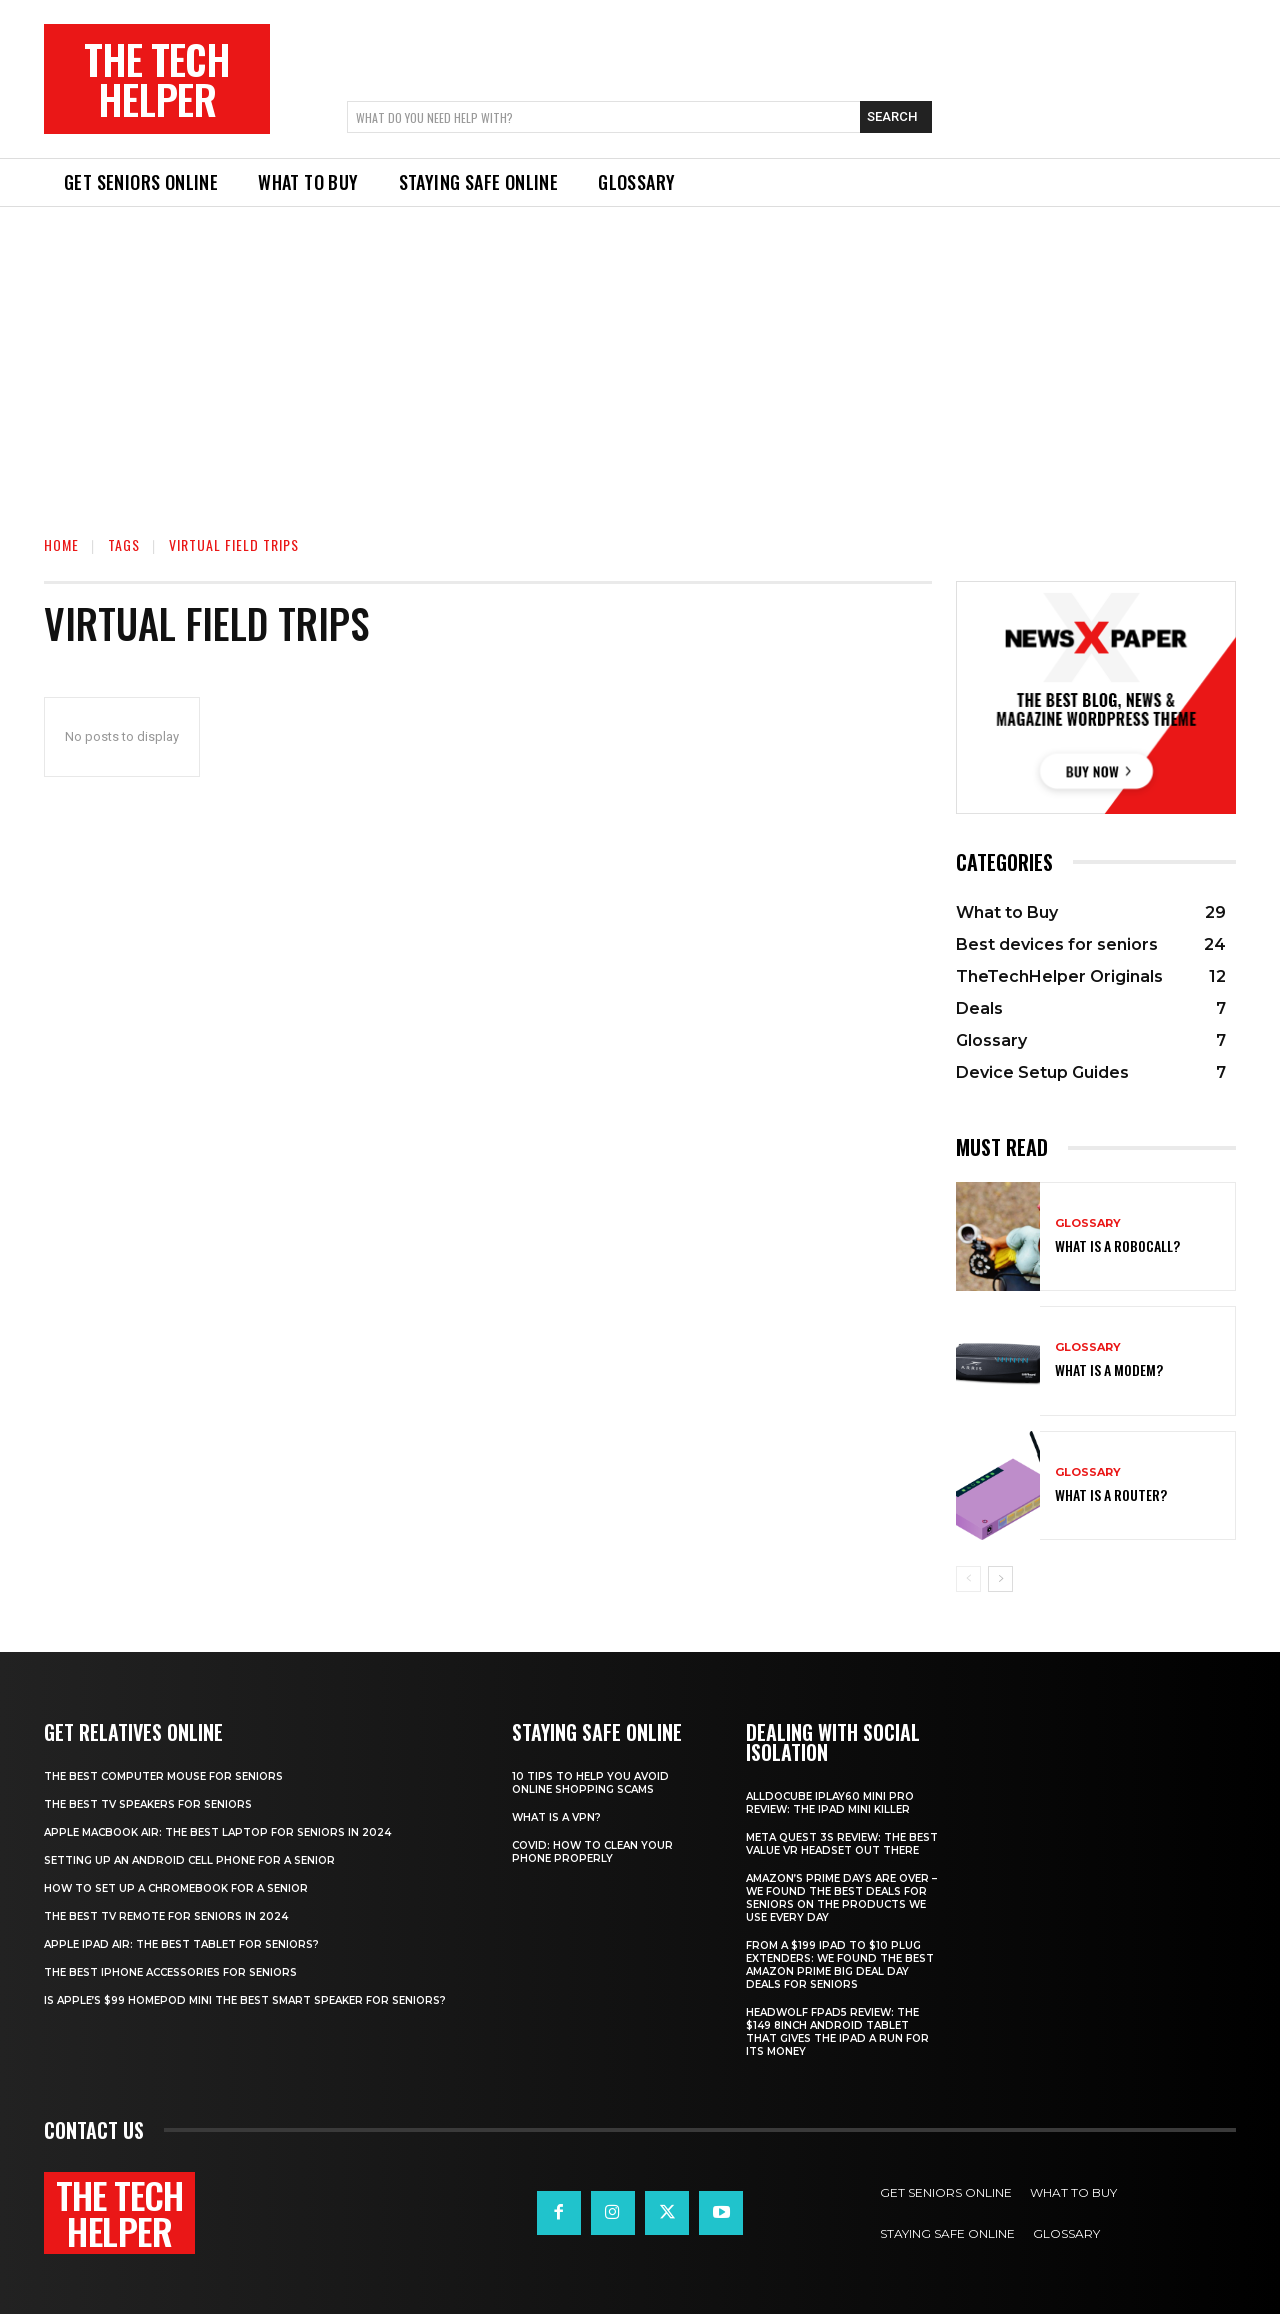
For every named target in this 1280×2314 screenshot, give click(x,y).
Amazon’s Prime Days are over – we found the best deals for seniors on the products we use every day (841, 1898)
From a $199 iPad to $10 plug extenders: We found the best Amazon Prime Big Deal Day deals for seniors (840, 1965)
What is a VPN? (556, 1817)
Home (61, 544)
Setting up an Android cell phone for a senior (189, 1860)
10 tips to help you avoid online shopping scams (590, 1783)
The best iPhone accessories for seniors (170, 1972)
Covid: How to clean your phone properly (592, 1852)
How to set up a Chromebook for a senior (176, 1888)
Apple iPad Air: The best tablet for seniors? (181, 1944)
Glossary (1088, 1223)
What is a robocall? (1117, 1245)
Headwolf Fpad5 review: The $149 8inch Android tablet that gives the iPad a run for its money (837, 2032)
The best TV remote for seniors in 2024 (166, 1916)
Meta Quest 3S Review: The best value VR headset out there (842, 1844)
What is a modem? (1109, 1369)
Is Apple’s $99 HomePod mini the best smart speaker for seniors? (245, 2000)
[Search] (896, 117)
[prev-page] (968, 1579)
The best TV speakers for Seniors (148, 1804)
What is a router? (1111, 1494)
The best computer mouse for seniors (163, 1776)
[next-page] (1000, 1579)
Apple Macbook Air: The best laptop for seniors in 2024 (217, 1832)
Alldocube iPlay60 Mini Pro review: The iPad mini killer (830, 1803)
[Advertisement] (640, 357)
